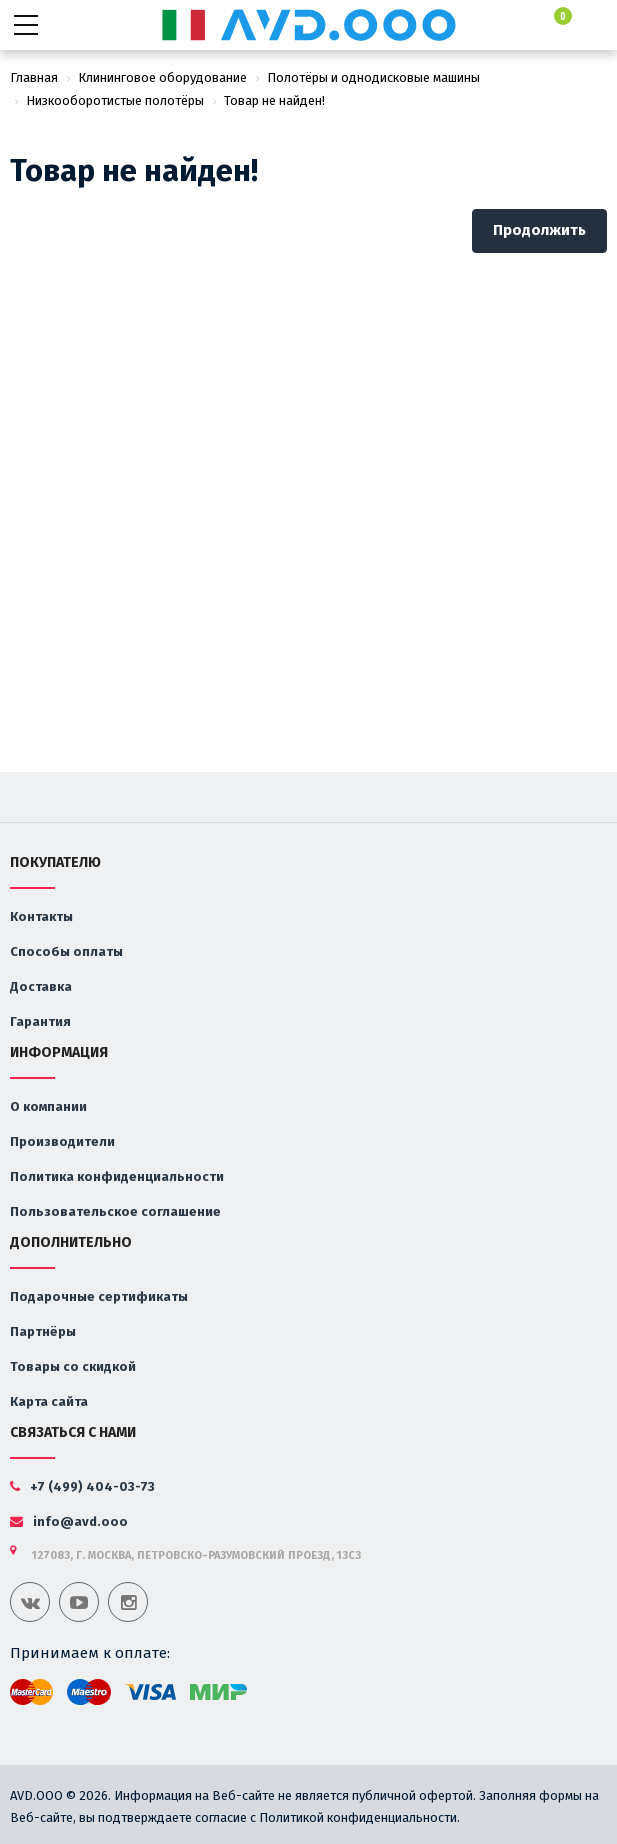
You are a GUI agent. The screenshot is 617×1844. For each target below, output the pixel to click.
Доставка (41, 986)
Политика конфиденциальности (117, 1176)
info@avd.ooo (69, 1521)
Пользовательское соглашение (115, 1211)
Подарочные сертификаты (99, 1296)
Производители (62, 1141)
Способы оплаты (66, 951)
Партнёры (43, 1331)
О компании (48, 1106)
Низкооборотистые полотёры (115, 100)
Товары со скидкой (73, 1366)
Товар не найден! (274, 100)
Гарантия (40, 1021)
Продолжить (539, 230)
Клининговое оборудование (162, 77)
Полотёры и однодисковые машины (373, 77)
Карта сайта (49, 1401)
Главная (34, 77)
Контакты (41, 916)
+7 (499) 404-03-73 (82, 1486)
